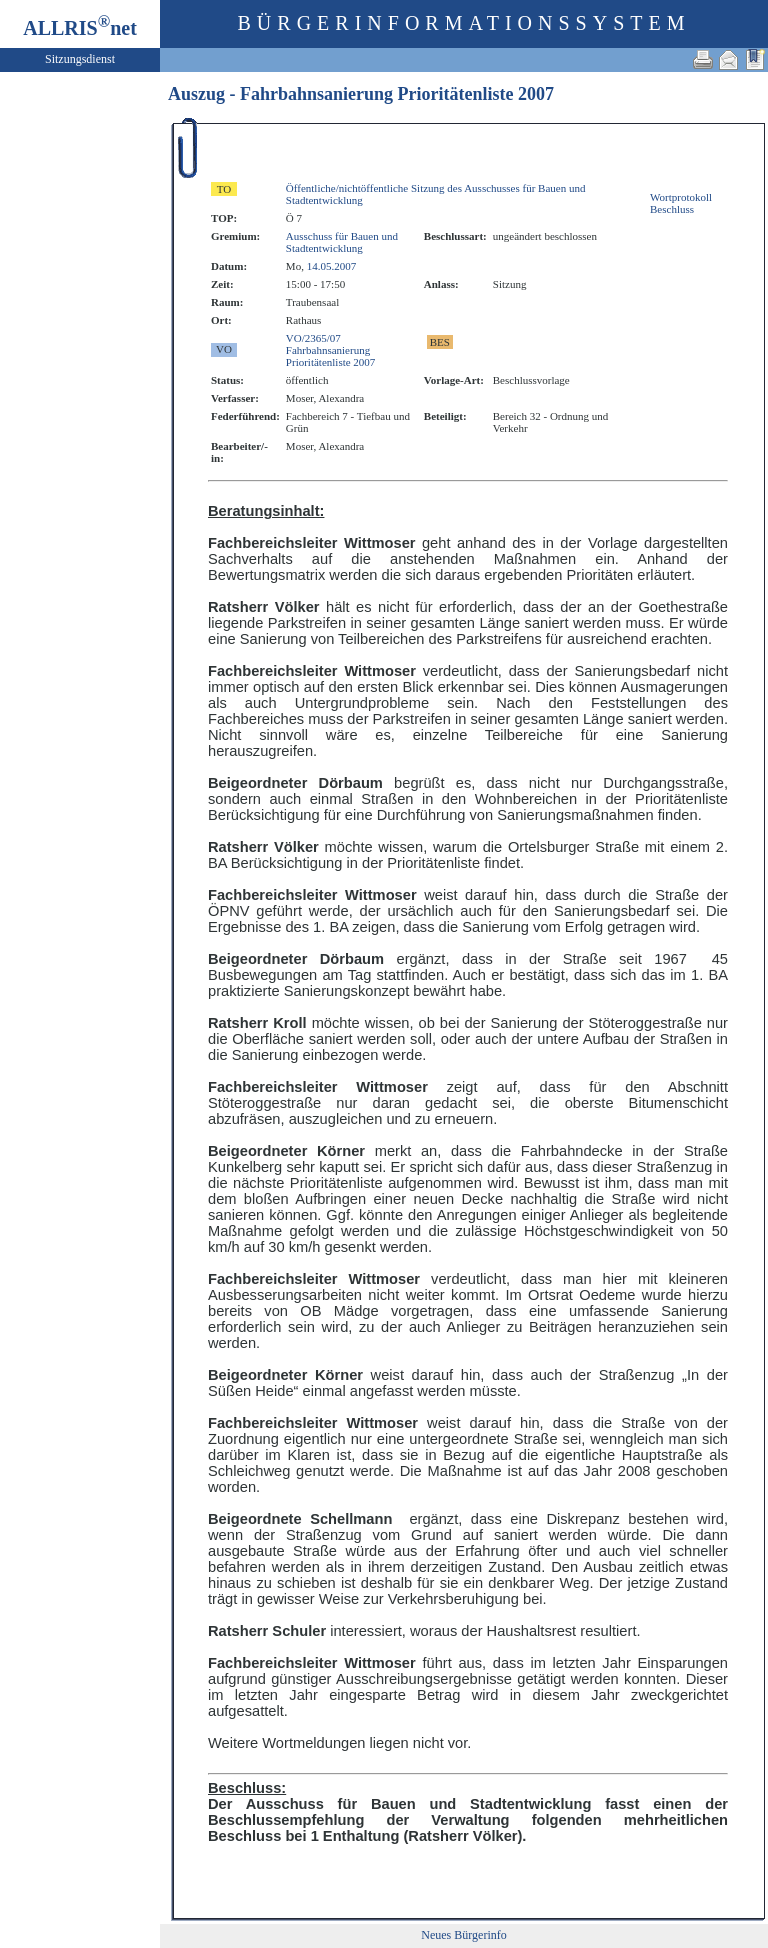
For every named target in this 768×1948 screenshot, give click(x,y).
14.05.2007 (332, 266)
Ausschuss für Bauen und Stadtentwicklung (342, 242)
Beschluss (672, 209)
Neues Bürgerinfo (463, 1935)
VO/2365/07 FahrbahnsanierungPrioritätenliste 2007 (331, 350)
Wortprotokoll (681, 197)
